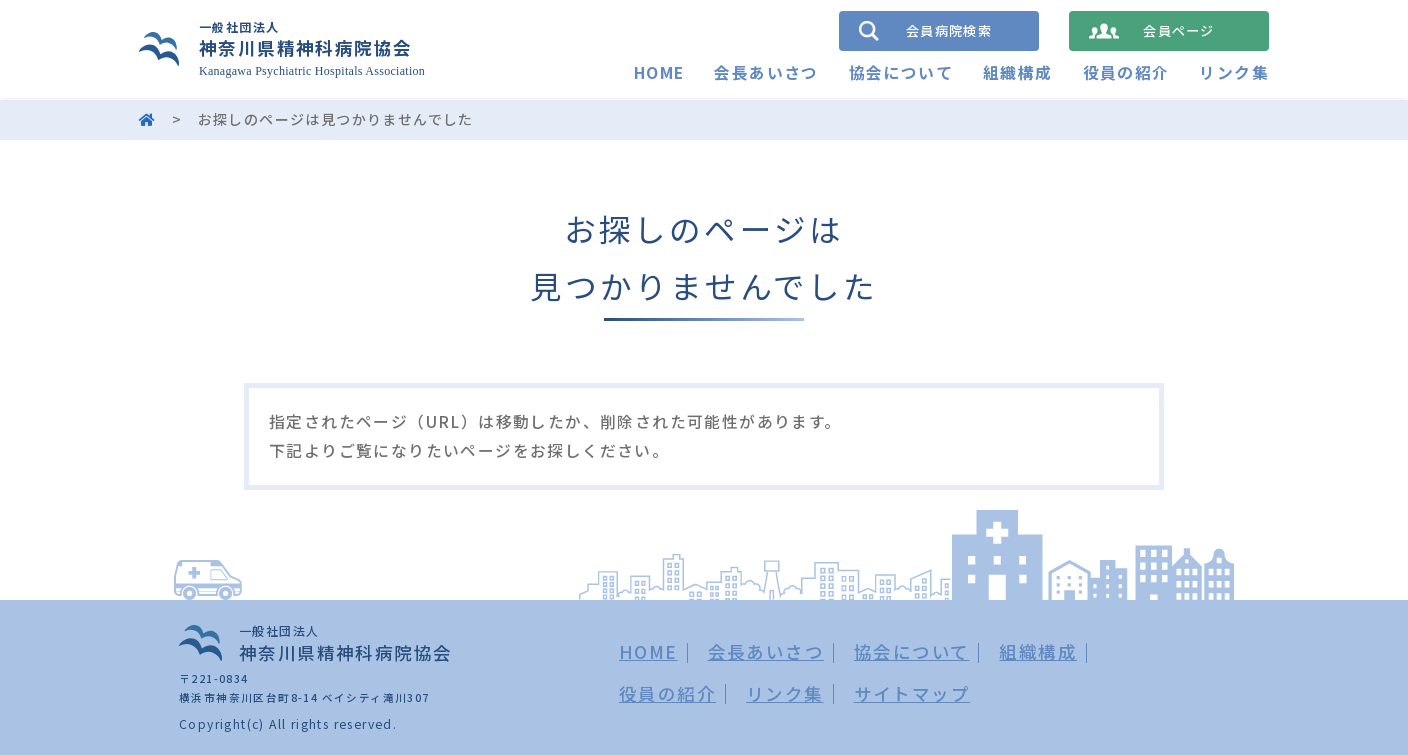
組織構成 (1018, 73)
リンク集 (1234, 73)
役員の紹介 (1125, 73)
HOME (658, 73)
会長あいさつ (766, 73)
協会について (900, 73)
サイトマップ (912, 693)
